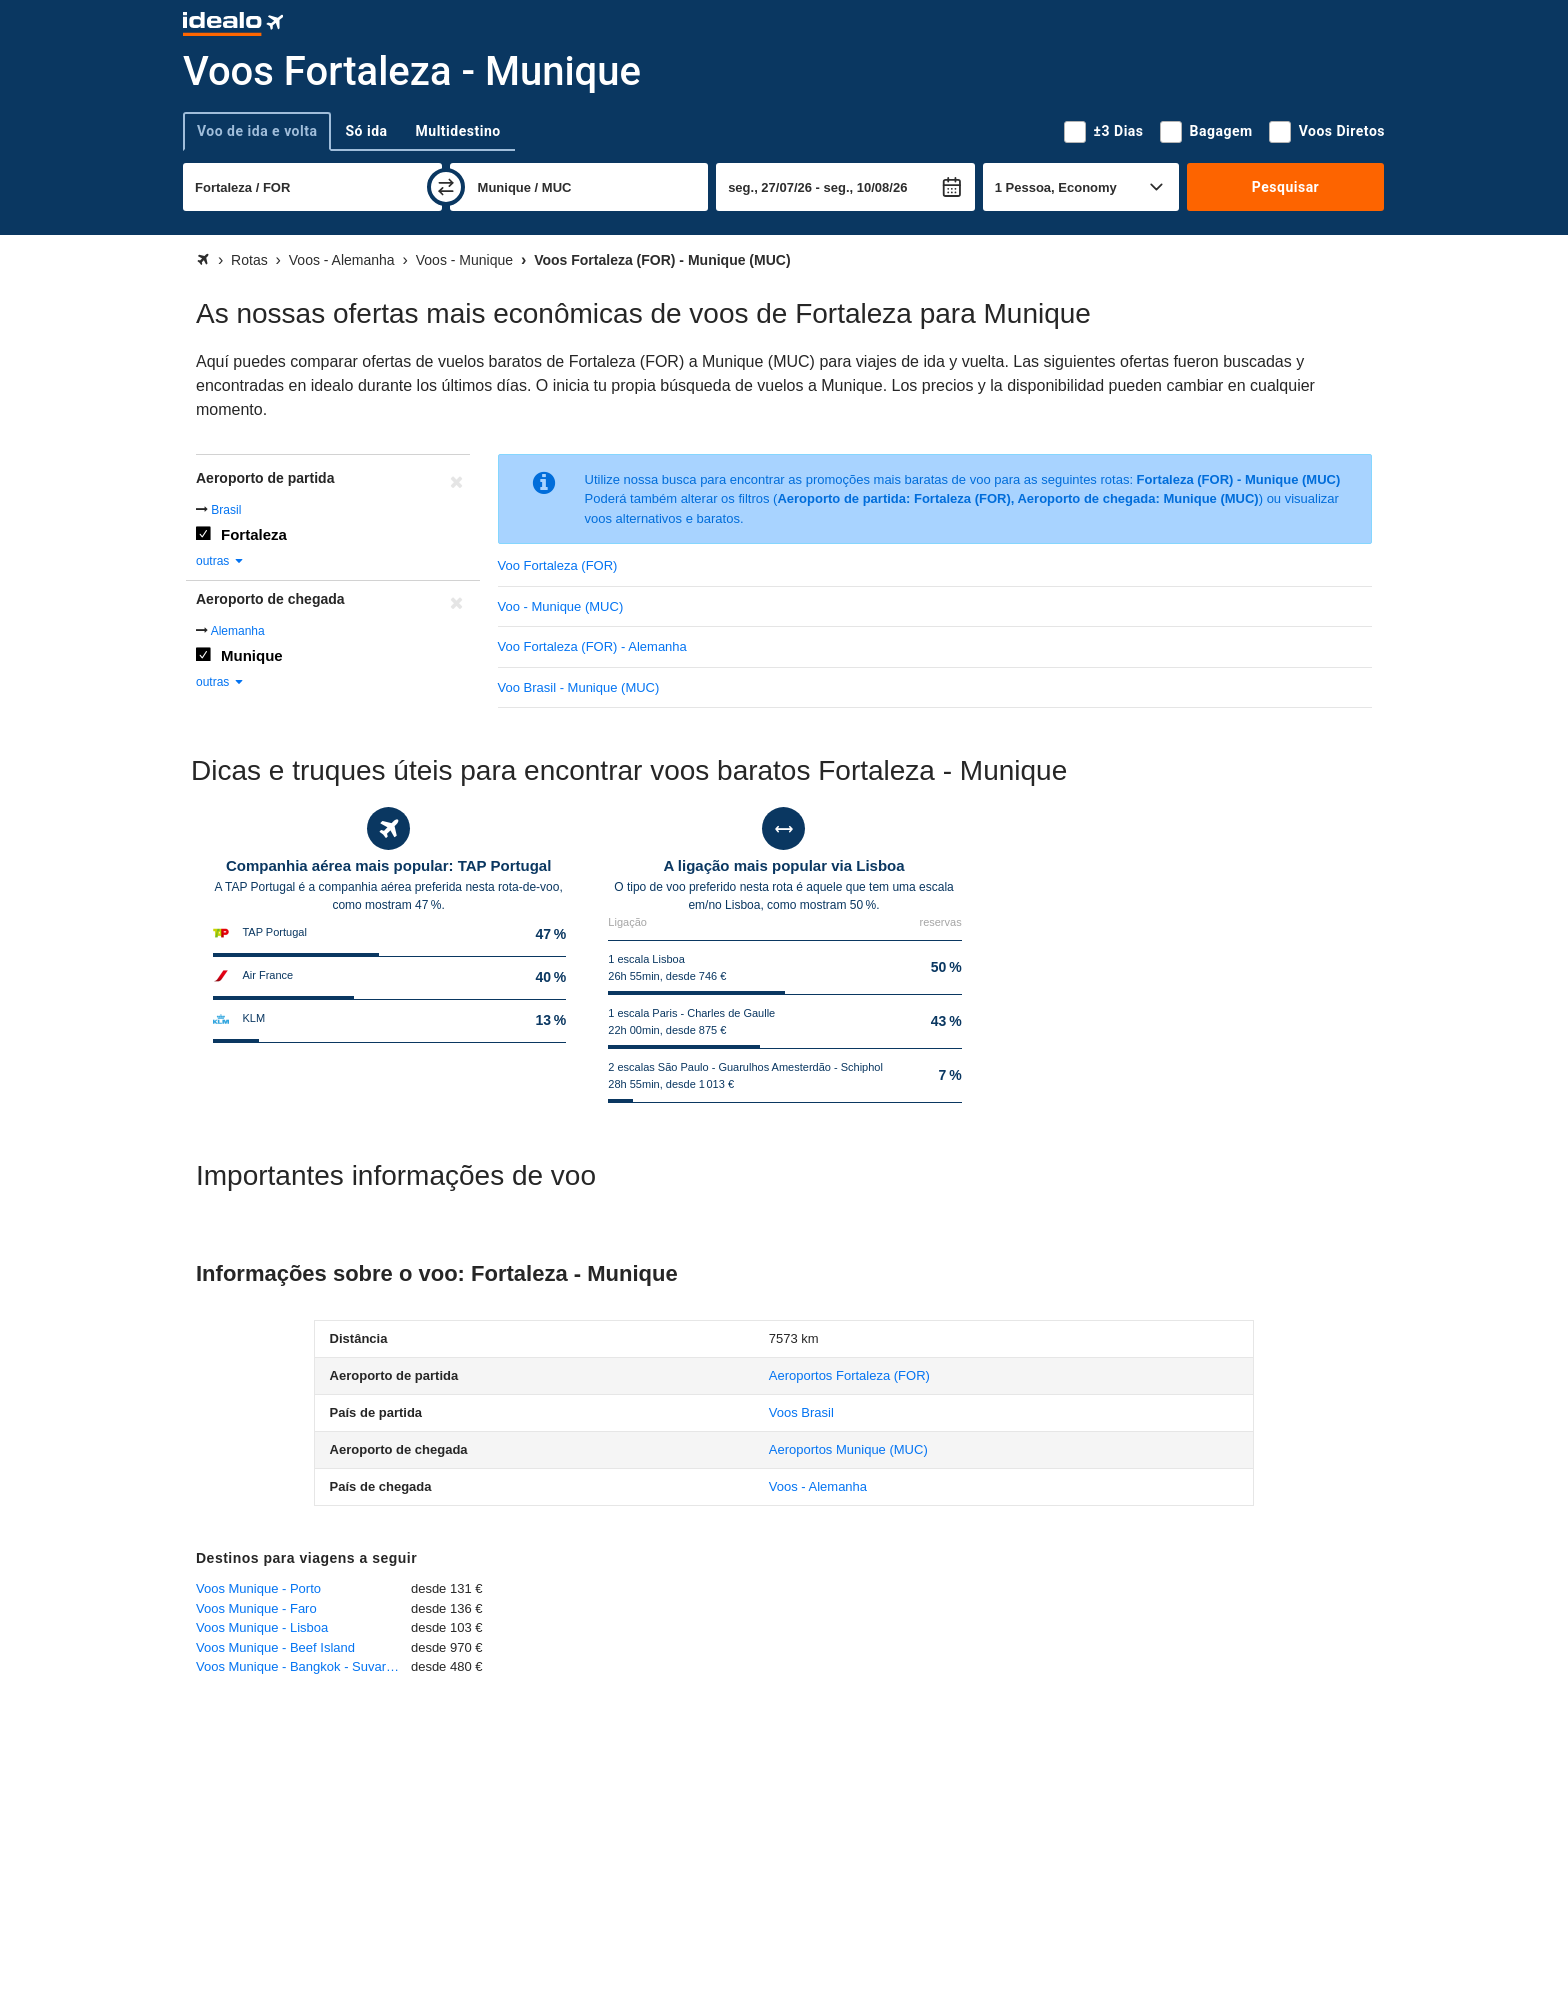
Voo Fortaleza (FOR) (558, 565)
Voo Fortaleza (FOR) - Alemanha (592, 646)
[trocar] (446, 187)
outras (220, 561)
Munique (252, 655)
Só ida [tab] (366, 131)
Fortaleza (254, 534)
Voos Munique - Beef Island (275, 1647)
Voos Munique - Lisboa (262, 1627)
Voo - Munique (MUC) (561, 606)
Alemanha (238, 631)
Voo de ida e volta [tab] (257, 131)
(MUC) (848, 1449)
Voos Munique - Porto (258, 1588)
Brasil (226, 510)
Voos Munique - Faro (256, 1608)
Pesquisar (1285, 187)
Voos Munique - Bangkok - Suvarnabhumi (303, 1666)
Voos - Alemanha (818, 1486)
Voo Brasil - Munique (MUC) (579, 687)
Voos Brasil (801, 1412)
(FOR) (849, 1375)
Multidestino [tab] (458, 131)
